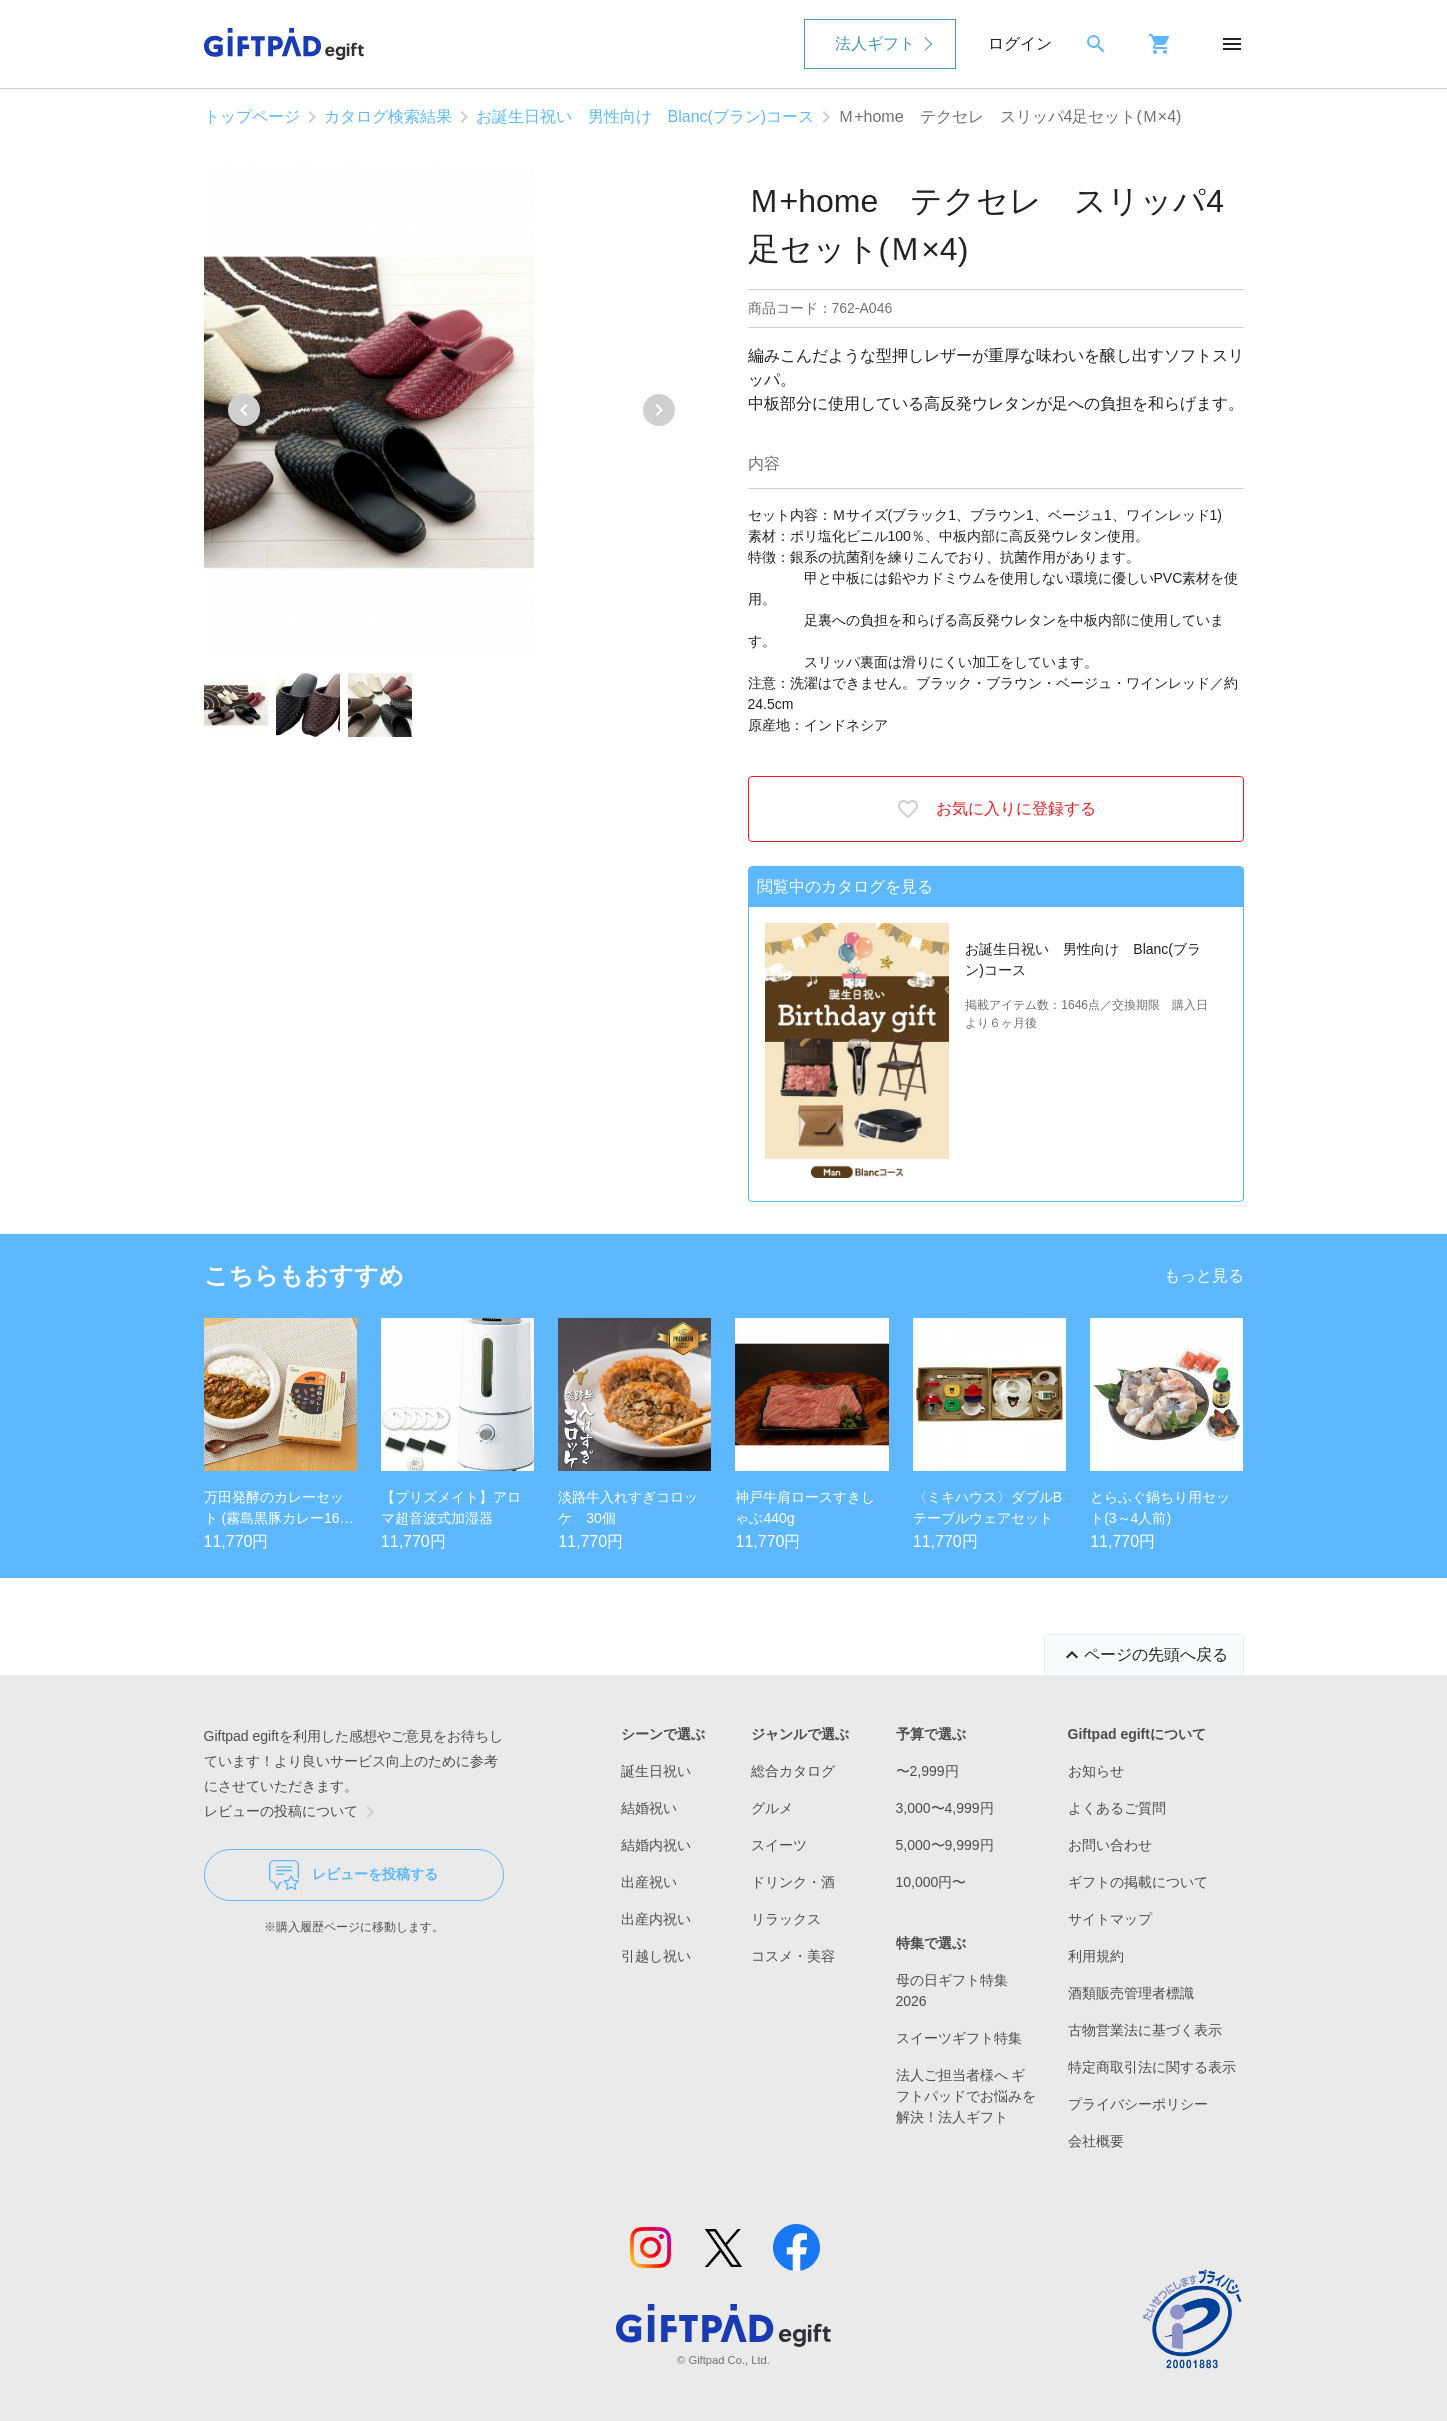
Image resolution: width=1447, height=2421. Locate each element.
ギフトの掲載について (1138, 1882)
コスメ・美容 (793, 1956)
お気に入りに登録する (996, 809)
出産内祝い (656, 1919)
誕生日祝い (656, 1771)
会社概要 (1096, 2141)
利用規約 (1096, 1956)
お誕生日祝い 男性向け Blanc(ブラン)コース (645, 116)
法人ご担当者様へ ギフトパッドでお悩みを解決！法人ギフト (966, 2096)
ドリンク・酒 (793, 1882)
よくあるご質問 (1117, 1808)
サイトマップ (1110, 1919)
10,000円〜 (931, 1882)
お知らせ (1096, 1771)
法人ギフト (875, 43)
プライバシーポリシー (1138, 2104)
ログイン (1020, 43)
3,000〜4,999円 (945, 1808)
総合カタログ (793, 1771)
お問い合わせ (1110, 1845)
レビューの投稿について (293, 1812)
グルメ (772, 1808)
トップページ (252, 116)
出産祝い (649, 1882)
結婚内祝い (656, 1845)
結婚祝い (649, 1808)
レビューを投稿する (353, 1875)
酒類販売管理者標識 (1131, 1993)
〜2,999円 (927, 1771)
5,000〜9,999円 (945, 1845)
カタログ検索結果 (388, 116)
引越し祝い (656, 1956)
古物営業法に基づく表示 (1145, 2030)
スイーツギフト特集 (959, 2038)
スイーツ (779, 1845)
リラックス (786, 1919)
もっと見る (1204, 1275)
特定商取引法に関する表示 (1152, 2067)
